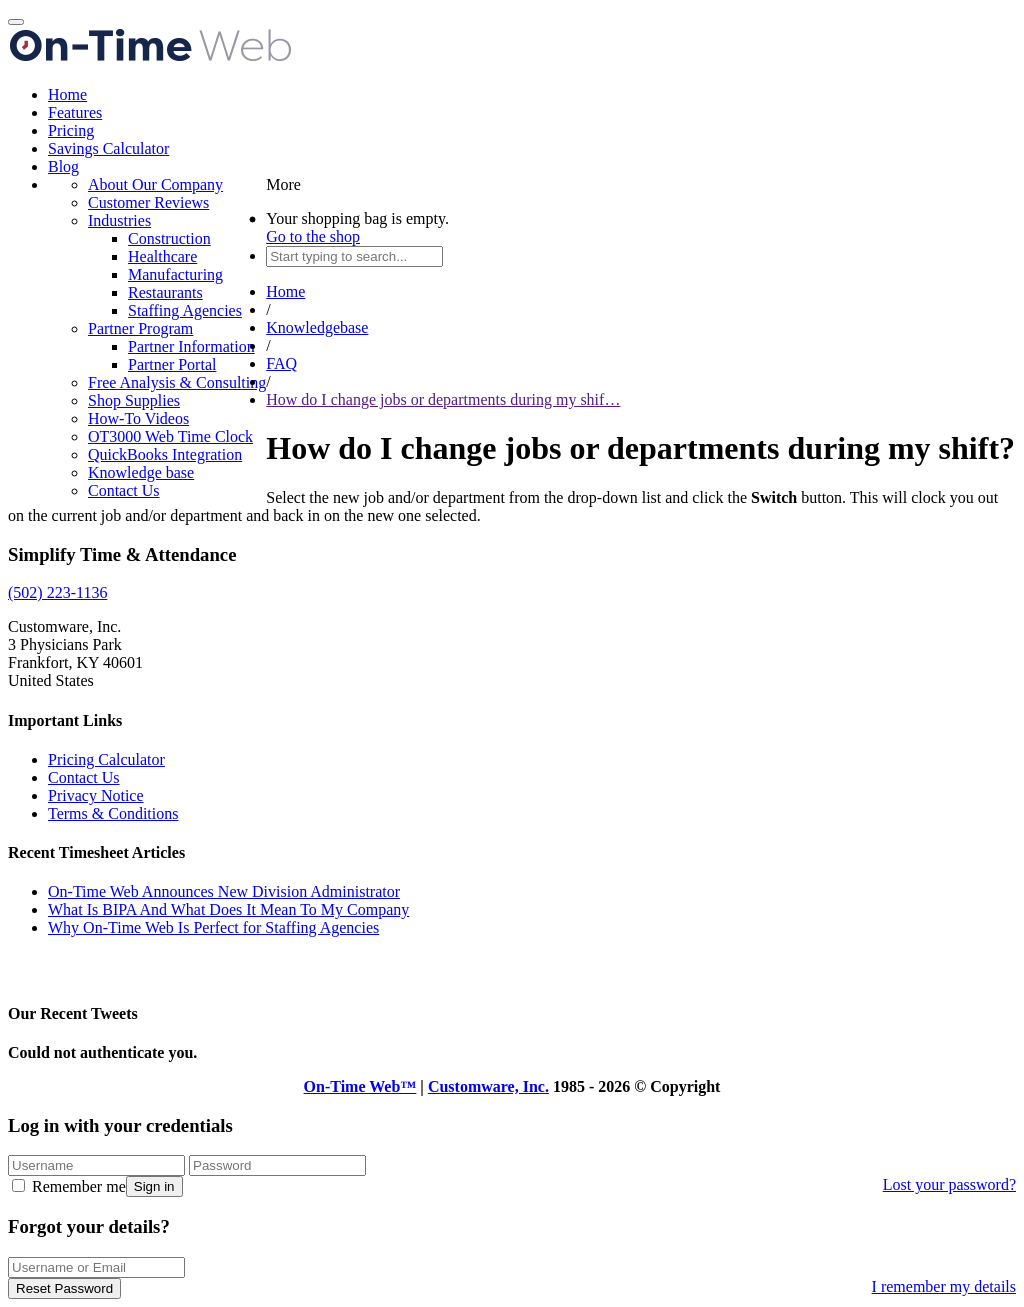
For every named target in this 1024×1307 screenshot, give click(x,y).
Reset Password (64, 1288)
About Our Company (155, 184)
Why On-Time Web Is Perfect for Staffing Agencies (213, 927)
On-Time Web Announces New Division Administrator (224, 891)
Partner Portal (172, 364)
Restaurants (165, 292)
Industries (119, 220)
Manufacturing (175, 274)
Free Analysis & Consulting (177, 382)
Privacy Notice (96, 795)
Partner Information (191, 346)
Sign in (154, 1186)
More (283, 184)
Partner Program (140, 328)
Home (67, 94)
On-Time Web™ (360, 1086)
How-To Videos (138, 418)
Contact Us (124, 490)
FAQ (281, 363)
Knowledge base (141, 472)
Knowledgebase (317, 327)
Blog (63, 166)
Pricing (71, 130)
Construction (169, 238)
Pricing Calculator (106, 759)
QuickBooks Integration (165, 454)
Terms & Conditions (113, 813)
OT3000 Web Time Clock (170, 436)
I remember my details (944, 1286)
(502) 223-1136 (57, 592)
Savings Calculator (108, 148)
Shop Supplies (134, 400)
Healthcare (162, 256)
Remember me (69, 1186)
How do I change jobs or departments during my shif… (443, 399)
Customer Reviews (148, 202)
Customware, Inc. (488, 1086)
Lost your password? (949, 1184)
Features (75, 112)
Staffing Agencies (185, 310)
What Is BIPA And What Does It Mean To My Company (228, 909)
